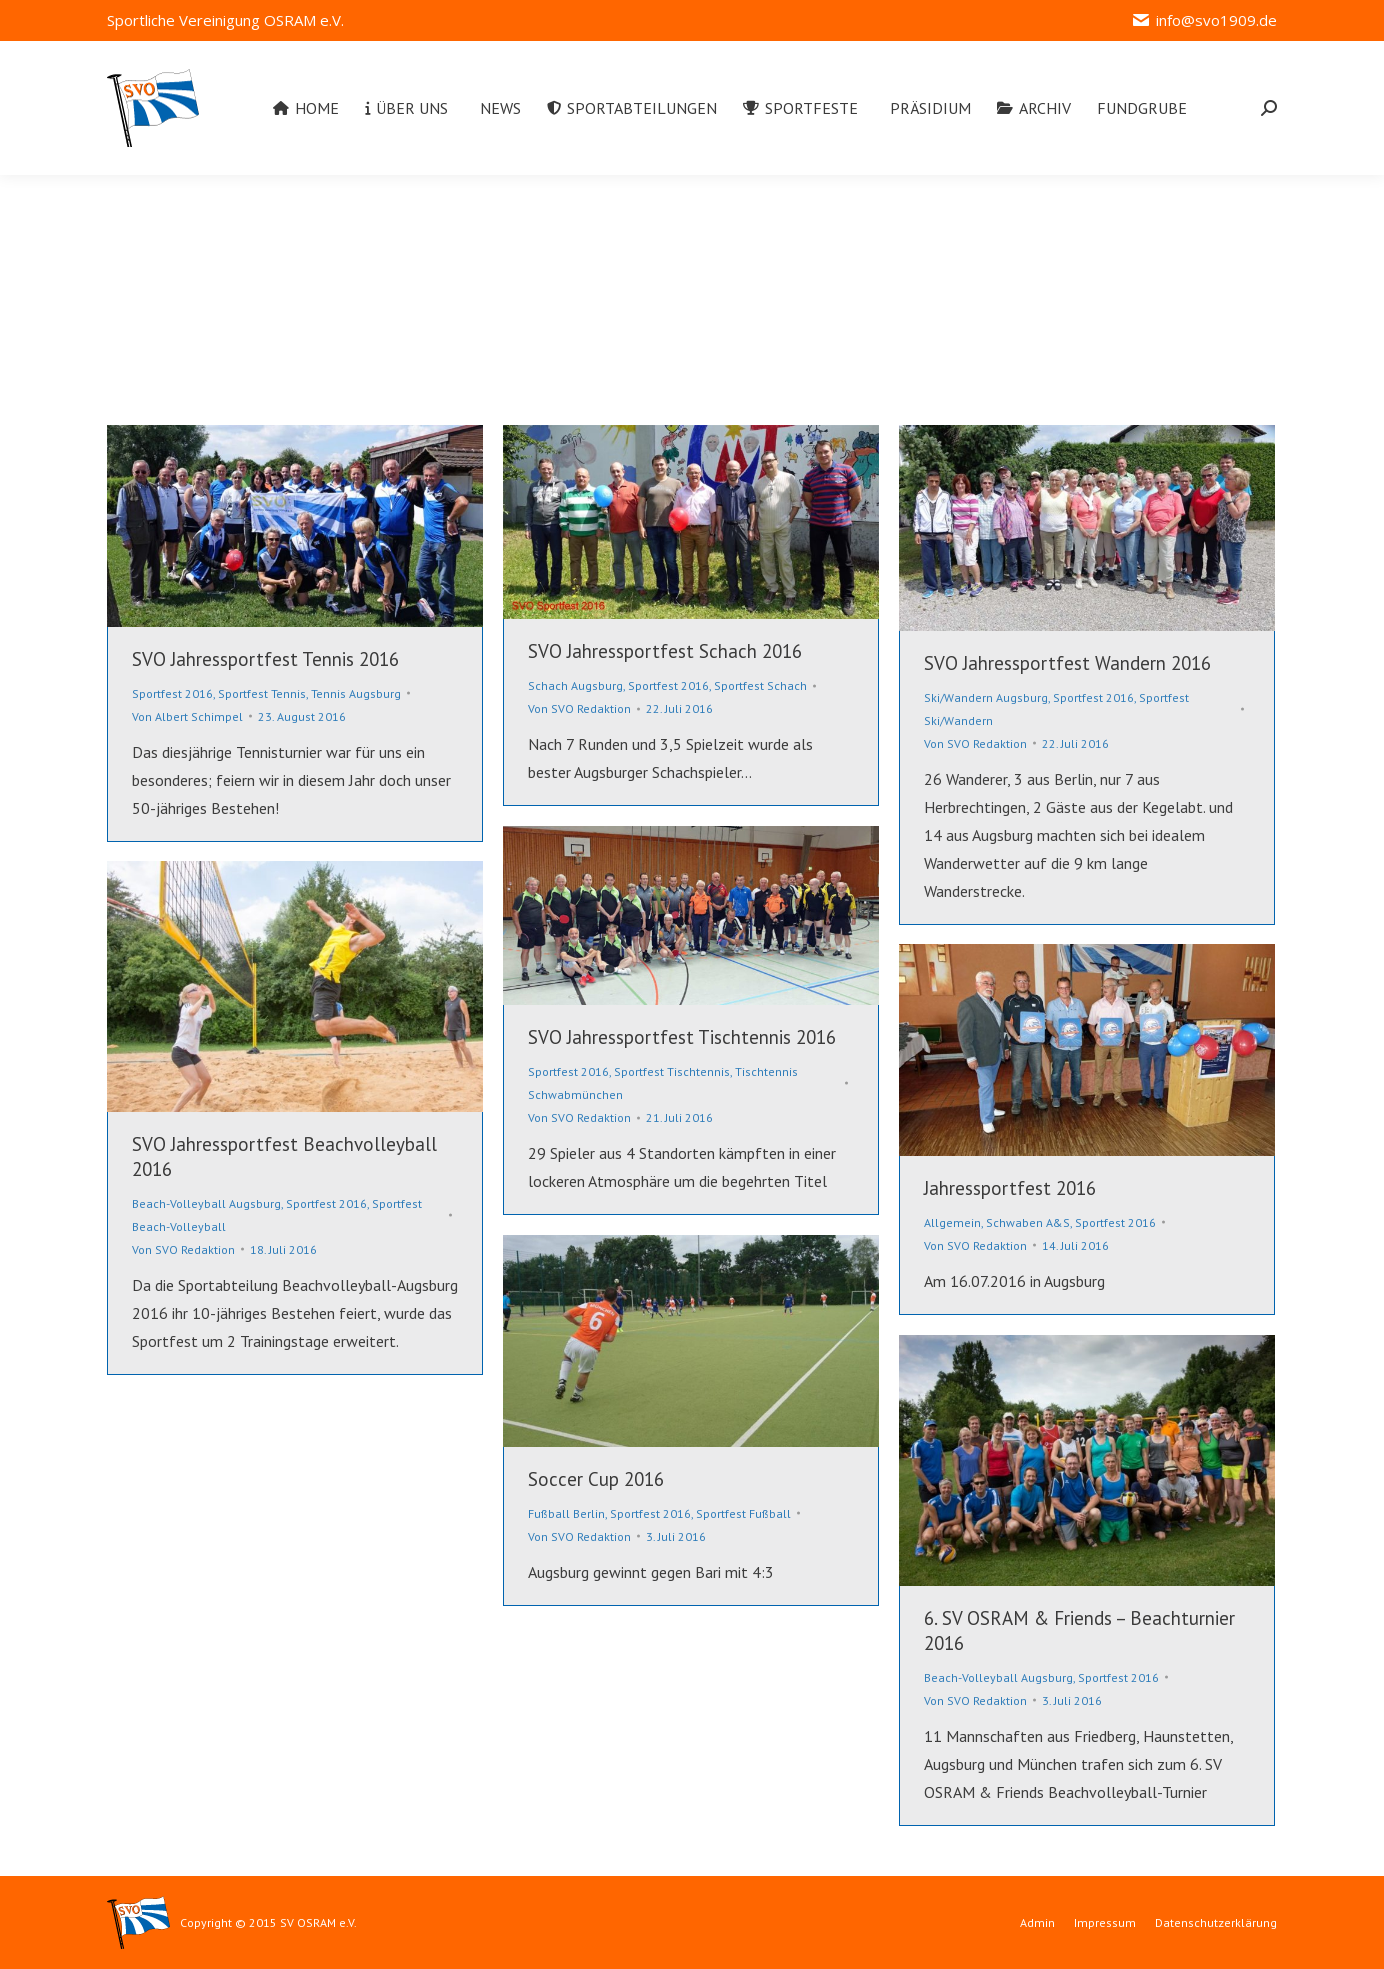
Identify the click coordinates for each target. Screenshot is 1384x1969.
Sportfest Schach (760, 685)
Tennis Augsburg (356, 693)
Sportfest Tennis (262, 693)
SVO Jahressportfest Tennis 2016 (265, 659)
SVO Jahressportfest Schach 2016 (665, 651)
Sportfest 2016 (172, 693)
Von (187, 716)
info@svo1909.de (1204, 20)
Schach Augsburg (575, 685)
